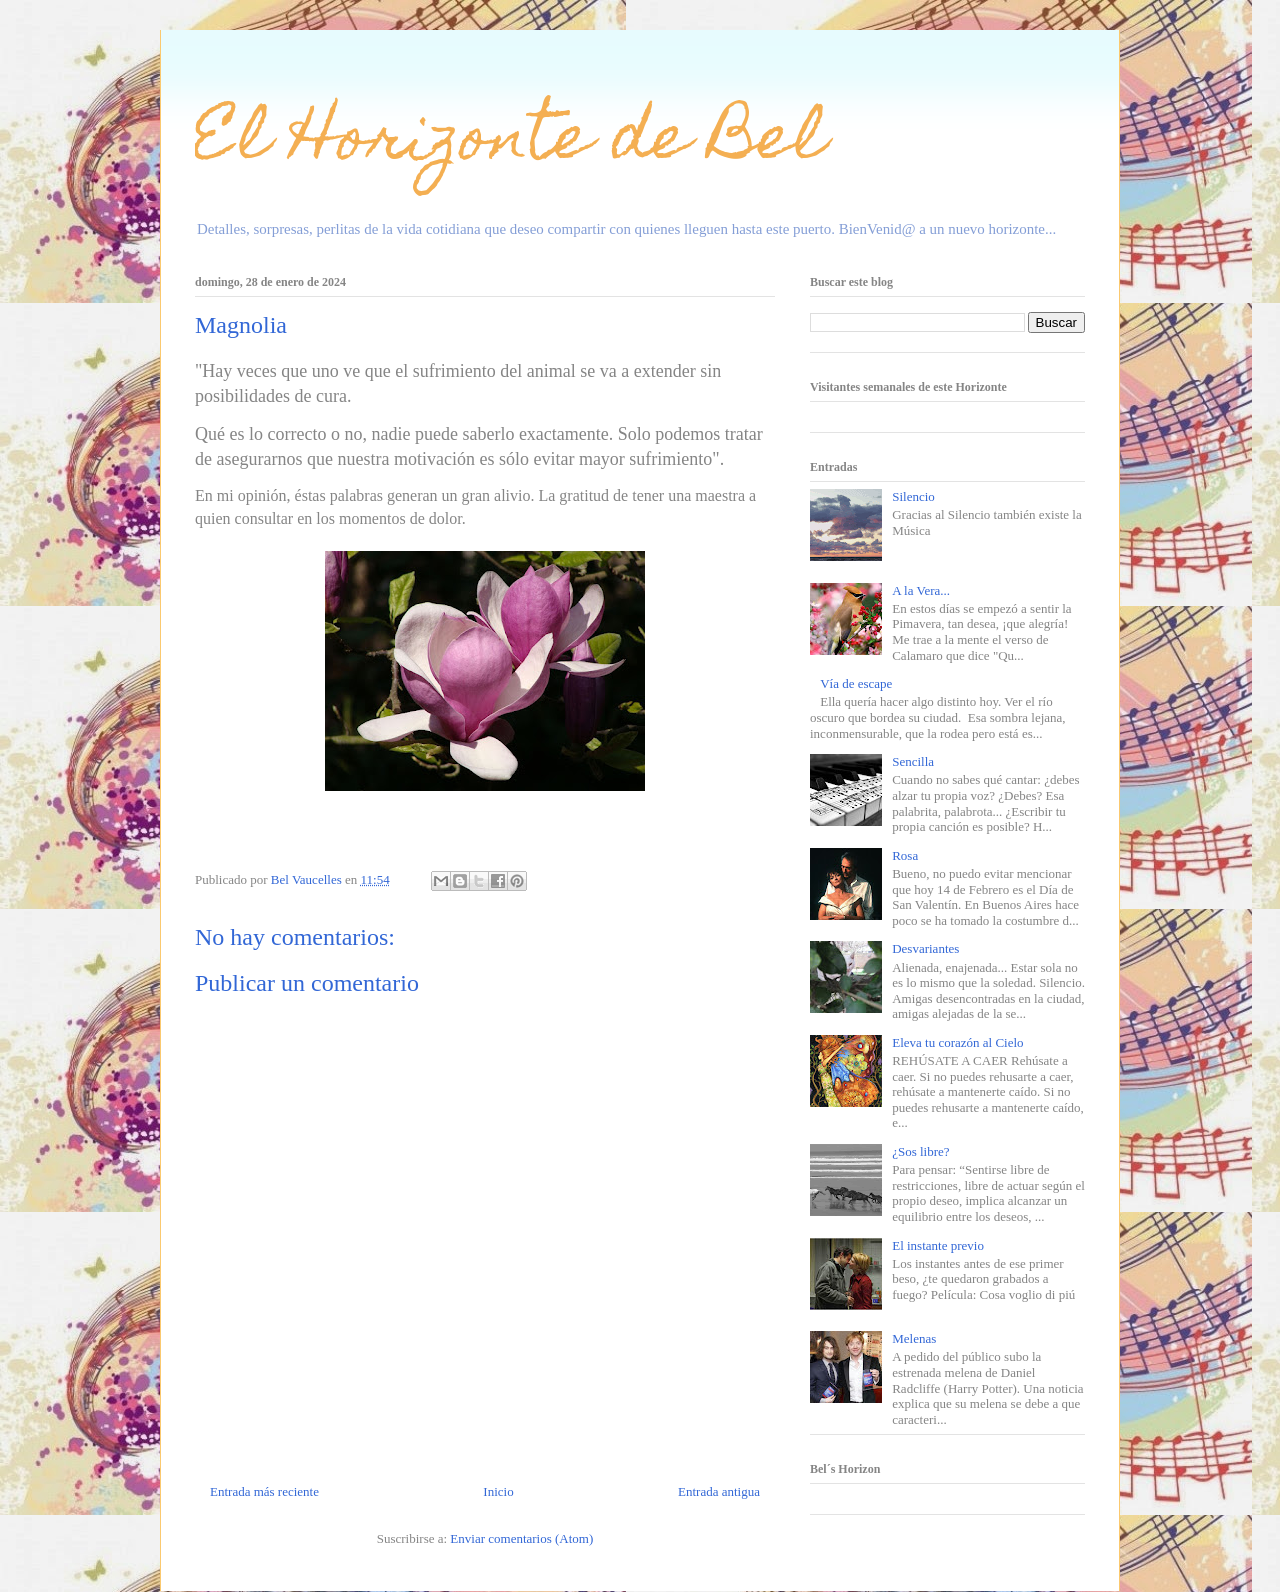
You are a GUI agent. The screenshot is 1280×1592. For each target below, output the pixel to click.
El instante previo (938, 1245)
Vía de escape (856, 683)
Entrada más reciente (264, 1491)
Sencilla (913, 761)
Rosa (905, 855)
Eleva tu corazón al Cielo (957, 1042)
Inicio (498, 1491)
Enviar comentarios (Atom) (521, 1538)
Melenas (914, 1338)
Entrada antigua (719, 1491)
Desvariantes (925, 948)
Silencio (913, 496)
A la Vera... (921, 590)
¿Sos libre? (920, 1151)
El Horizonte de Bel (510, 143)
